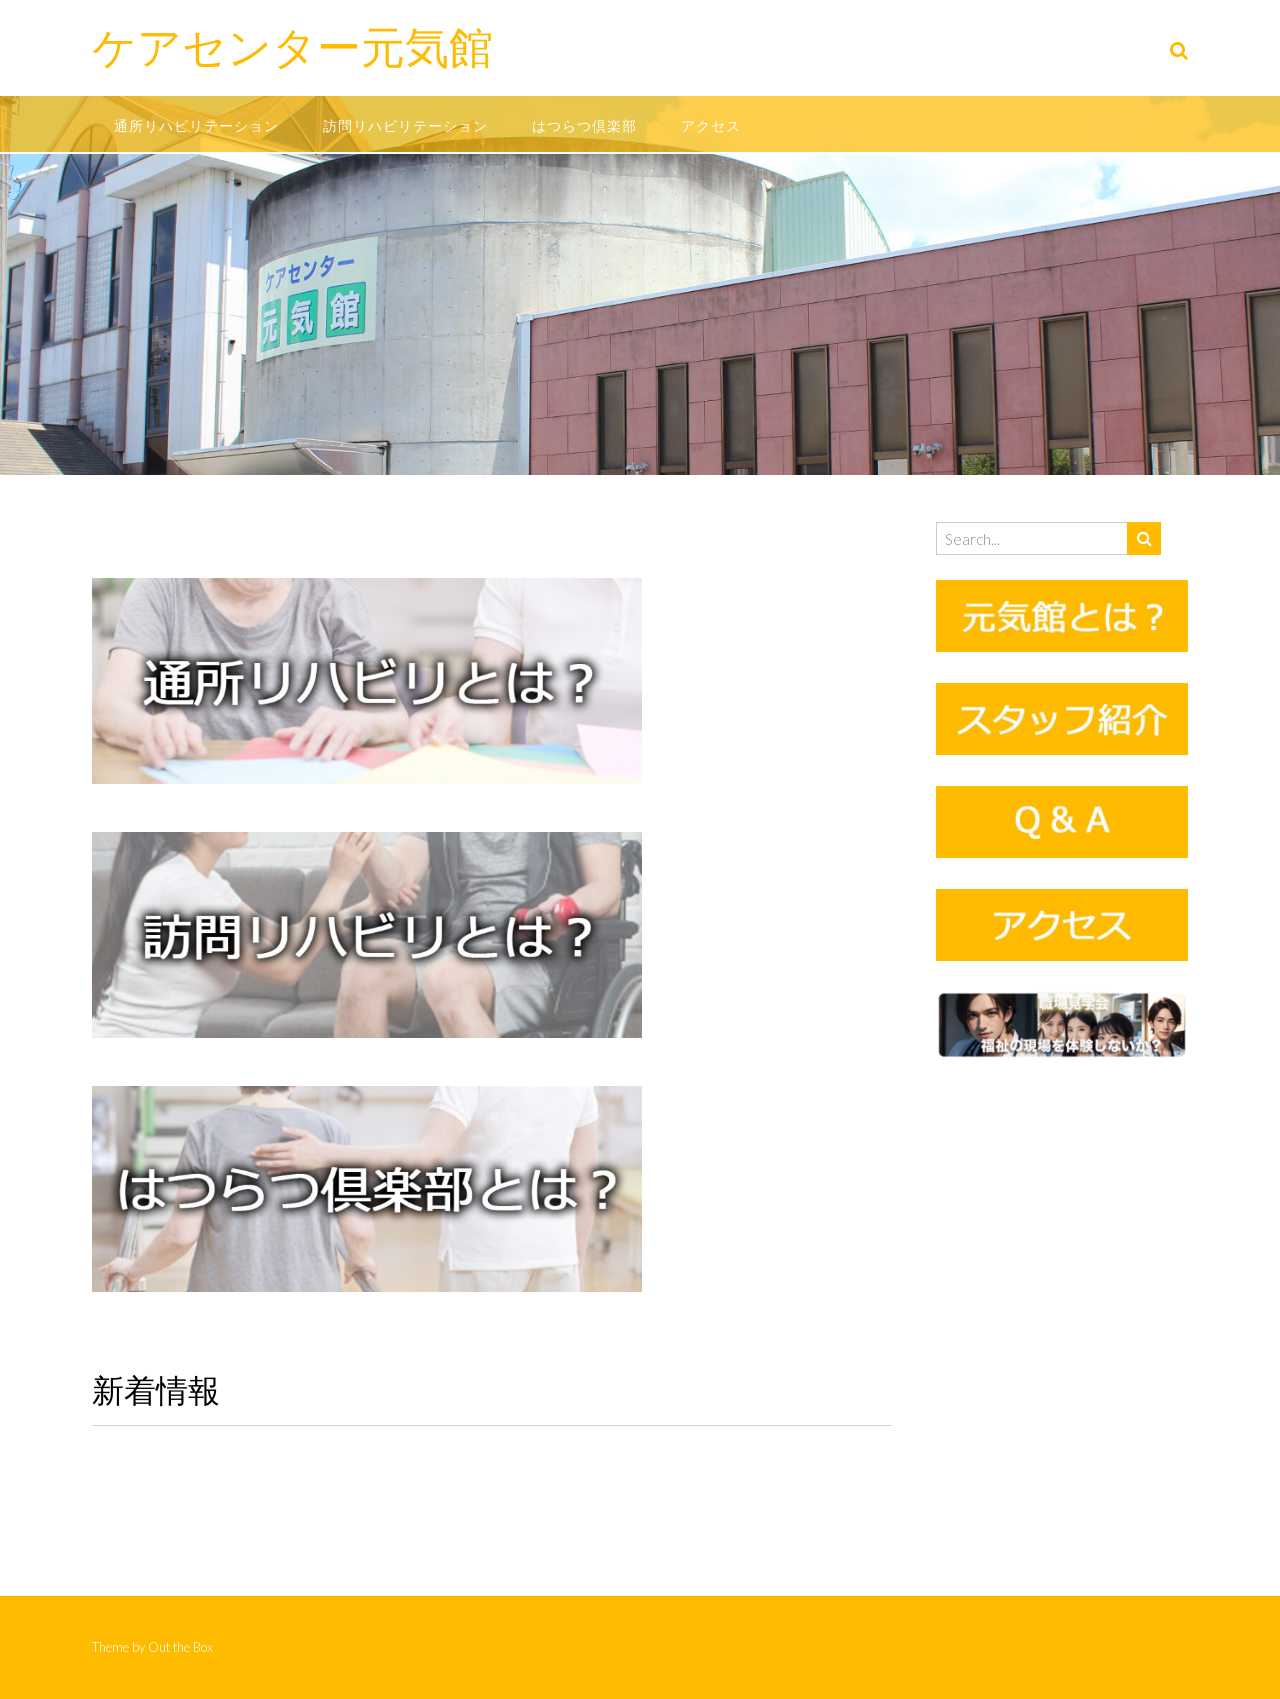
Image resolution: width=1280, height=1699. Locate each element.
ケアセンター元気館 (292, 47)
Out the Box (180, 1647)
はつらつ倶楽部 (584, 125)
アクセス (711, 125)
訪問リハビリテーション (405, 125)
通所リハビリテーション (196, 125)
